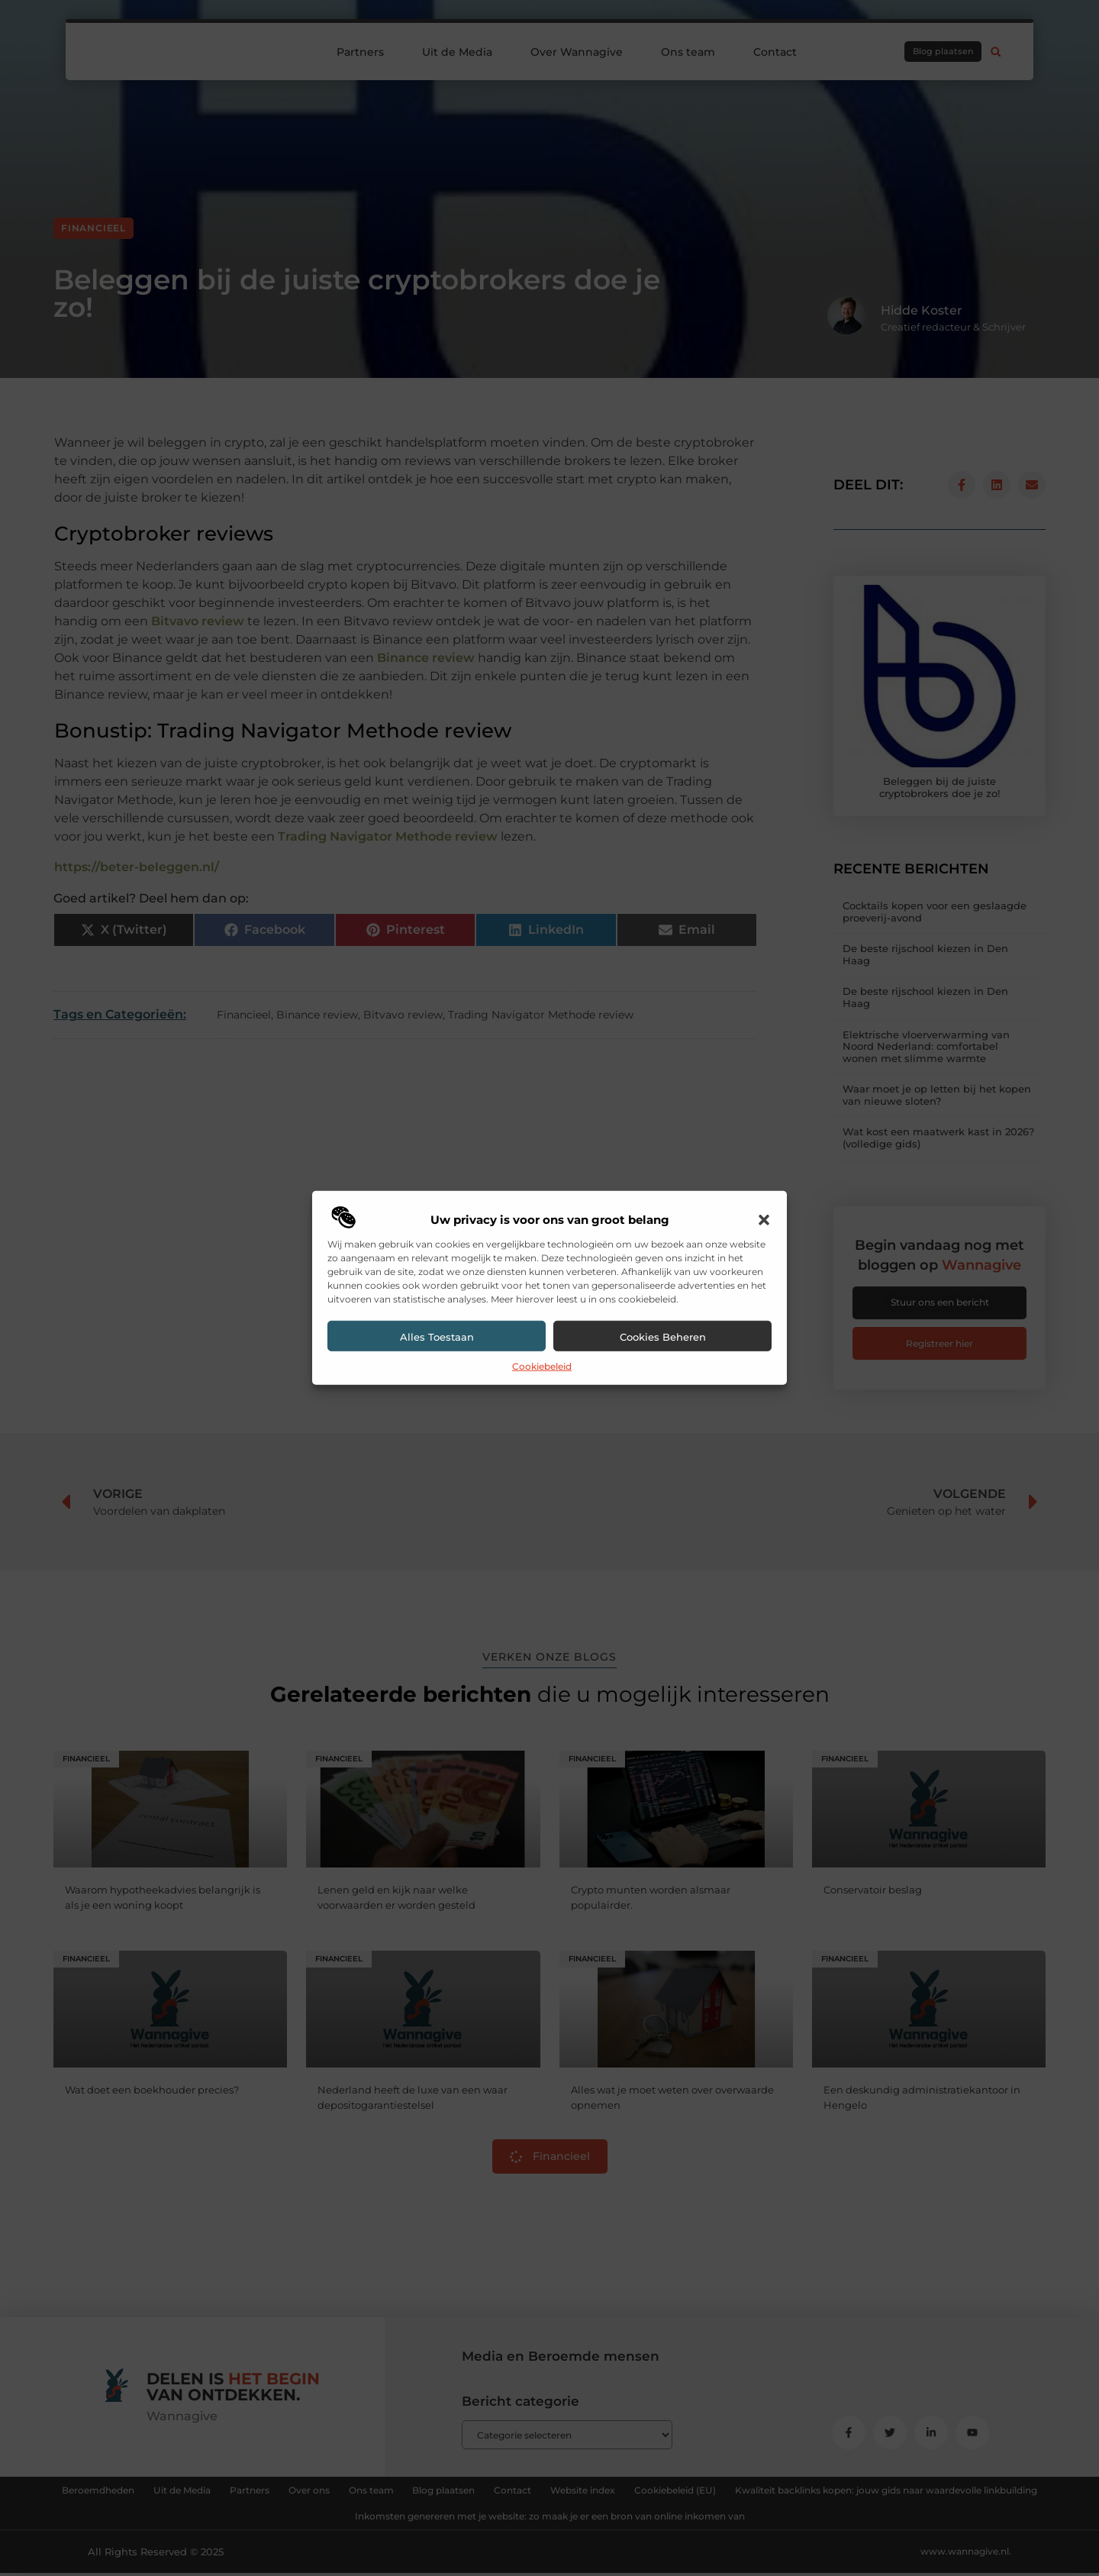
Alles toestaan (437, 1337)
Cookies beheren (663, 1337)
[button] (764, 1220)
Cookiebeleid (542, 1366)
